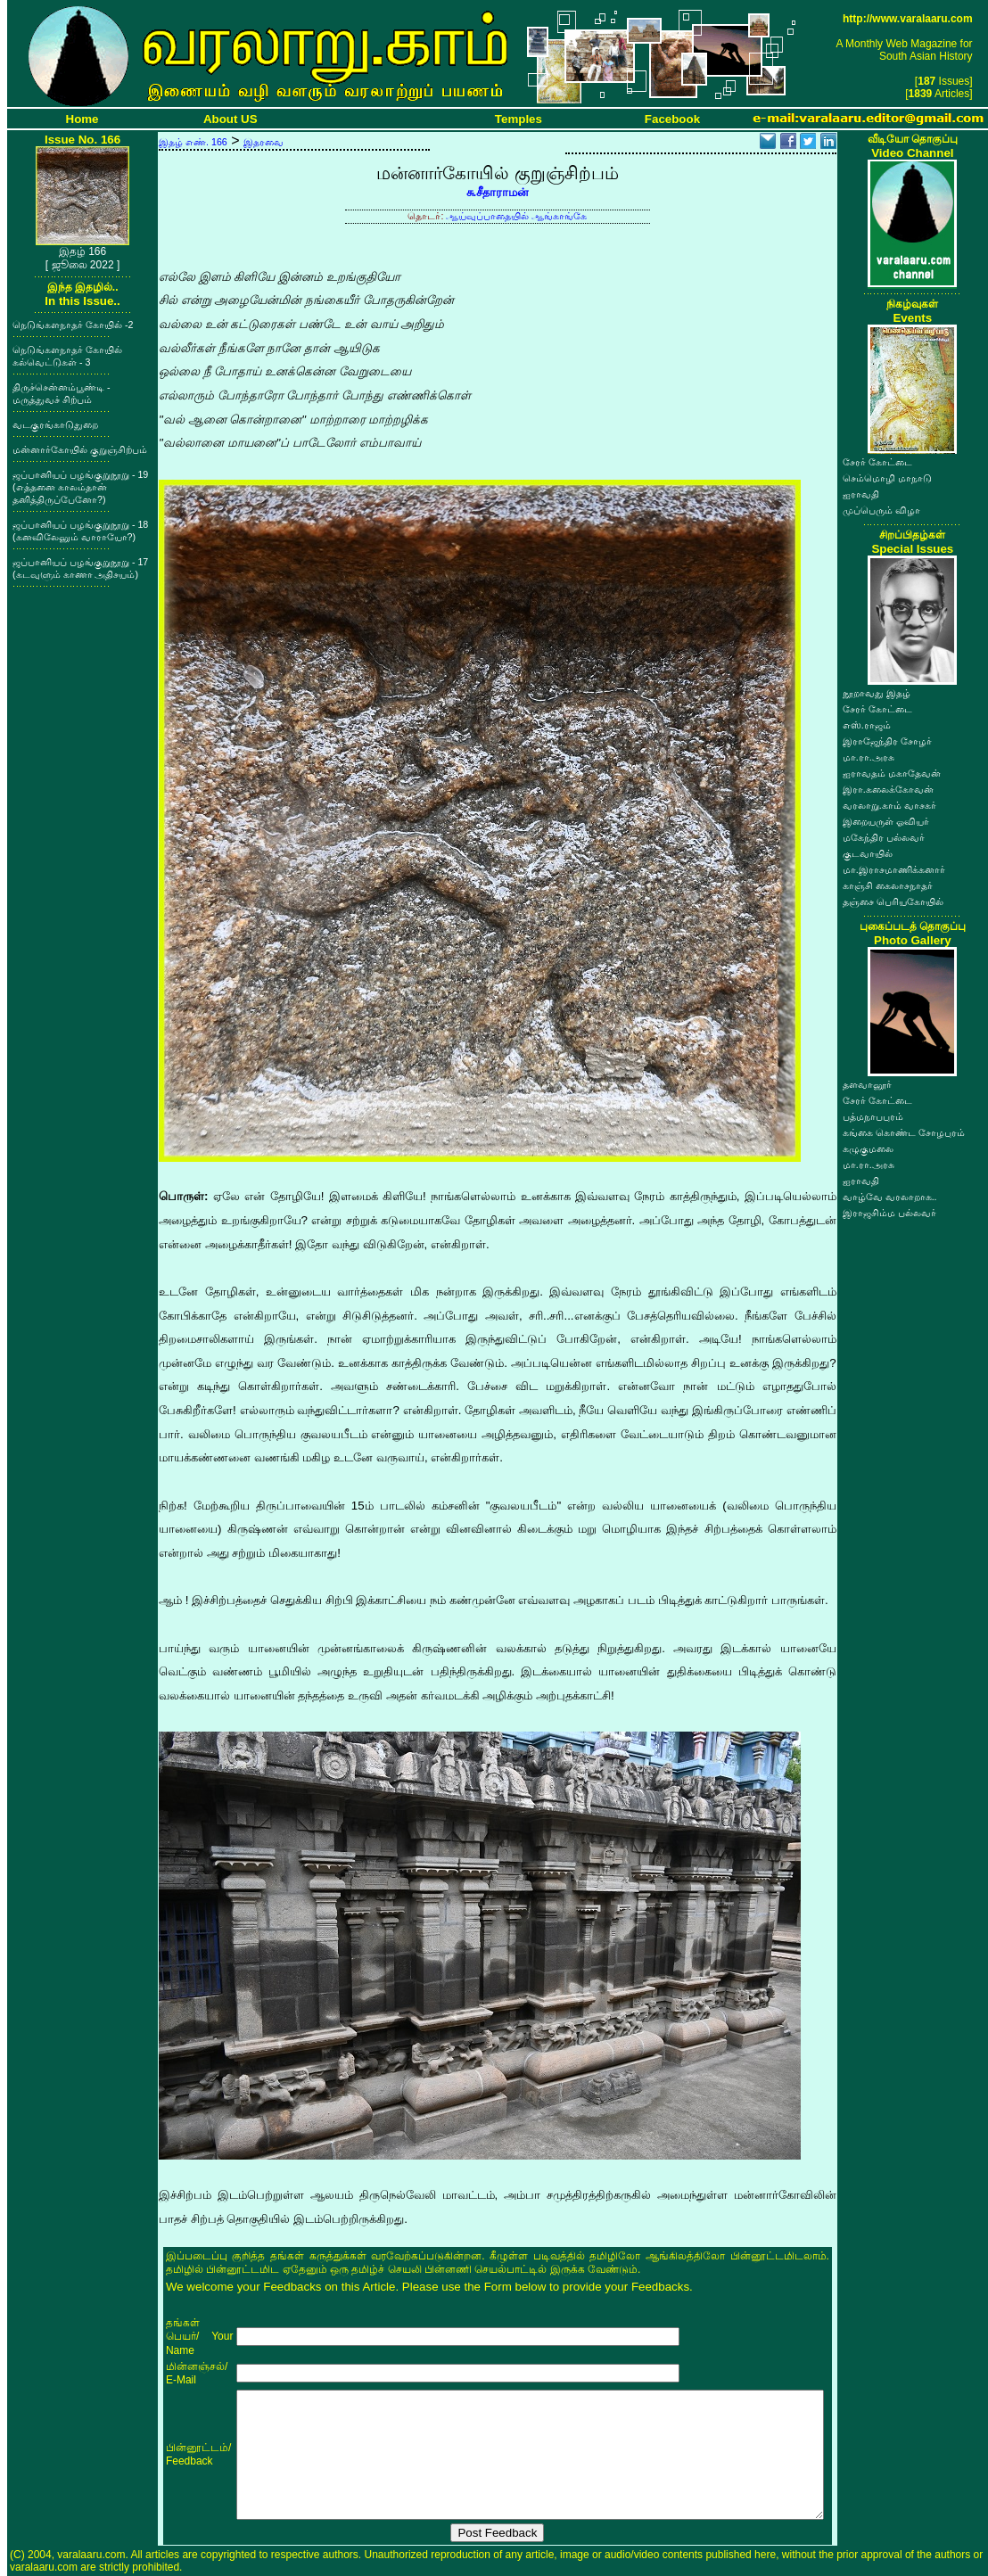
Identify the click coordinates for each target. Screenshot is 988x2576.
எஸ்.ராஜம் (867, 725)
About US (230, 119)
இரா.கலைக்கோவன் (888, 789)
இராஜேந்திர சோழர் (887, 741)
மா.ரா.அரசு (868, 757)
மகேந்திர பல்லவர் (884, 837)
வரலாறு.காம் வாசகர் (889, 805)
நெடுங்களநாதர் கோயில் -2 (72, 324)
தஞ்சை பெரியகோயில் (893, 901)
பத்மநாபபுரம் (873, 1116)
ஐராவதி (861, 494)
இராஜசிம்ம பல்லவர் (889, 1212)
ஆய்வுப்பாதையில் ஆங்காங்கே (516, 215)
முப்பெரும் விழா (881, 510)
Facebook (672, 119)
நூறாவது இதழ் (876, 692)
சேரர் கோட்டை (877, 462)
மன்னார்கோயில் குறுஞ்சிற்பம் (79, 449)
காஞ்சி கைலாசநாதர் (888, 885)
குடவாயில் (868, 853)
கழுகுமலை (868, 1148)
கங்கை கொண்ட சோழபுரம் (904, 1132)
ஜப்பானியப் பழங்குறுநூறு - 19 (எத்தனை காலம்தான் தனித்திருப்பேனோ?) (80, 487)
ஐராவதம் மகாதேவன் (892, 773)
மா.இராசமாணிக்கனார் (894, 869)
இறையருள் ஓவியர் (886, 821)
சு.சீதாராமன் (498, 192)
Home (82, 119)
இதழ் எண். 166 (193, 141)
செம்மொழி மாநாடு (887, 478)
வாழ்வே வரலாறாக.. (890, 1196)
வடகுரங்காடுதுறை (55, 424)
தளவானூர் (867, 1084)
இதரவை (263, 141)
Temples (518, 119)
